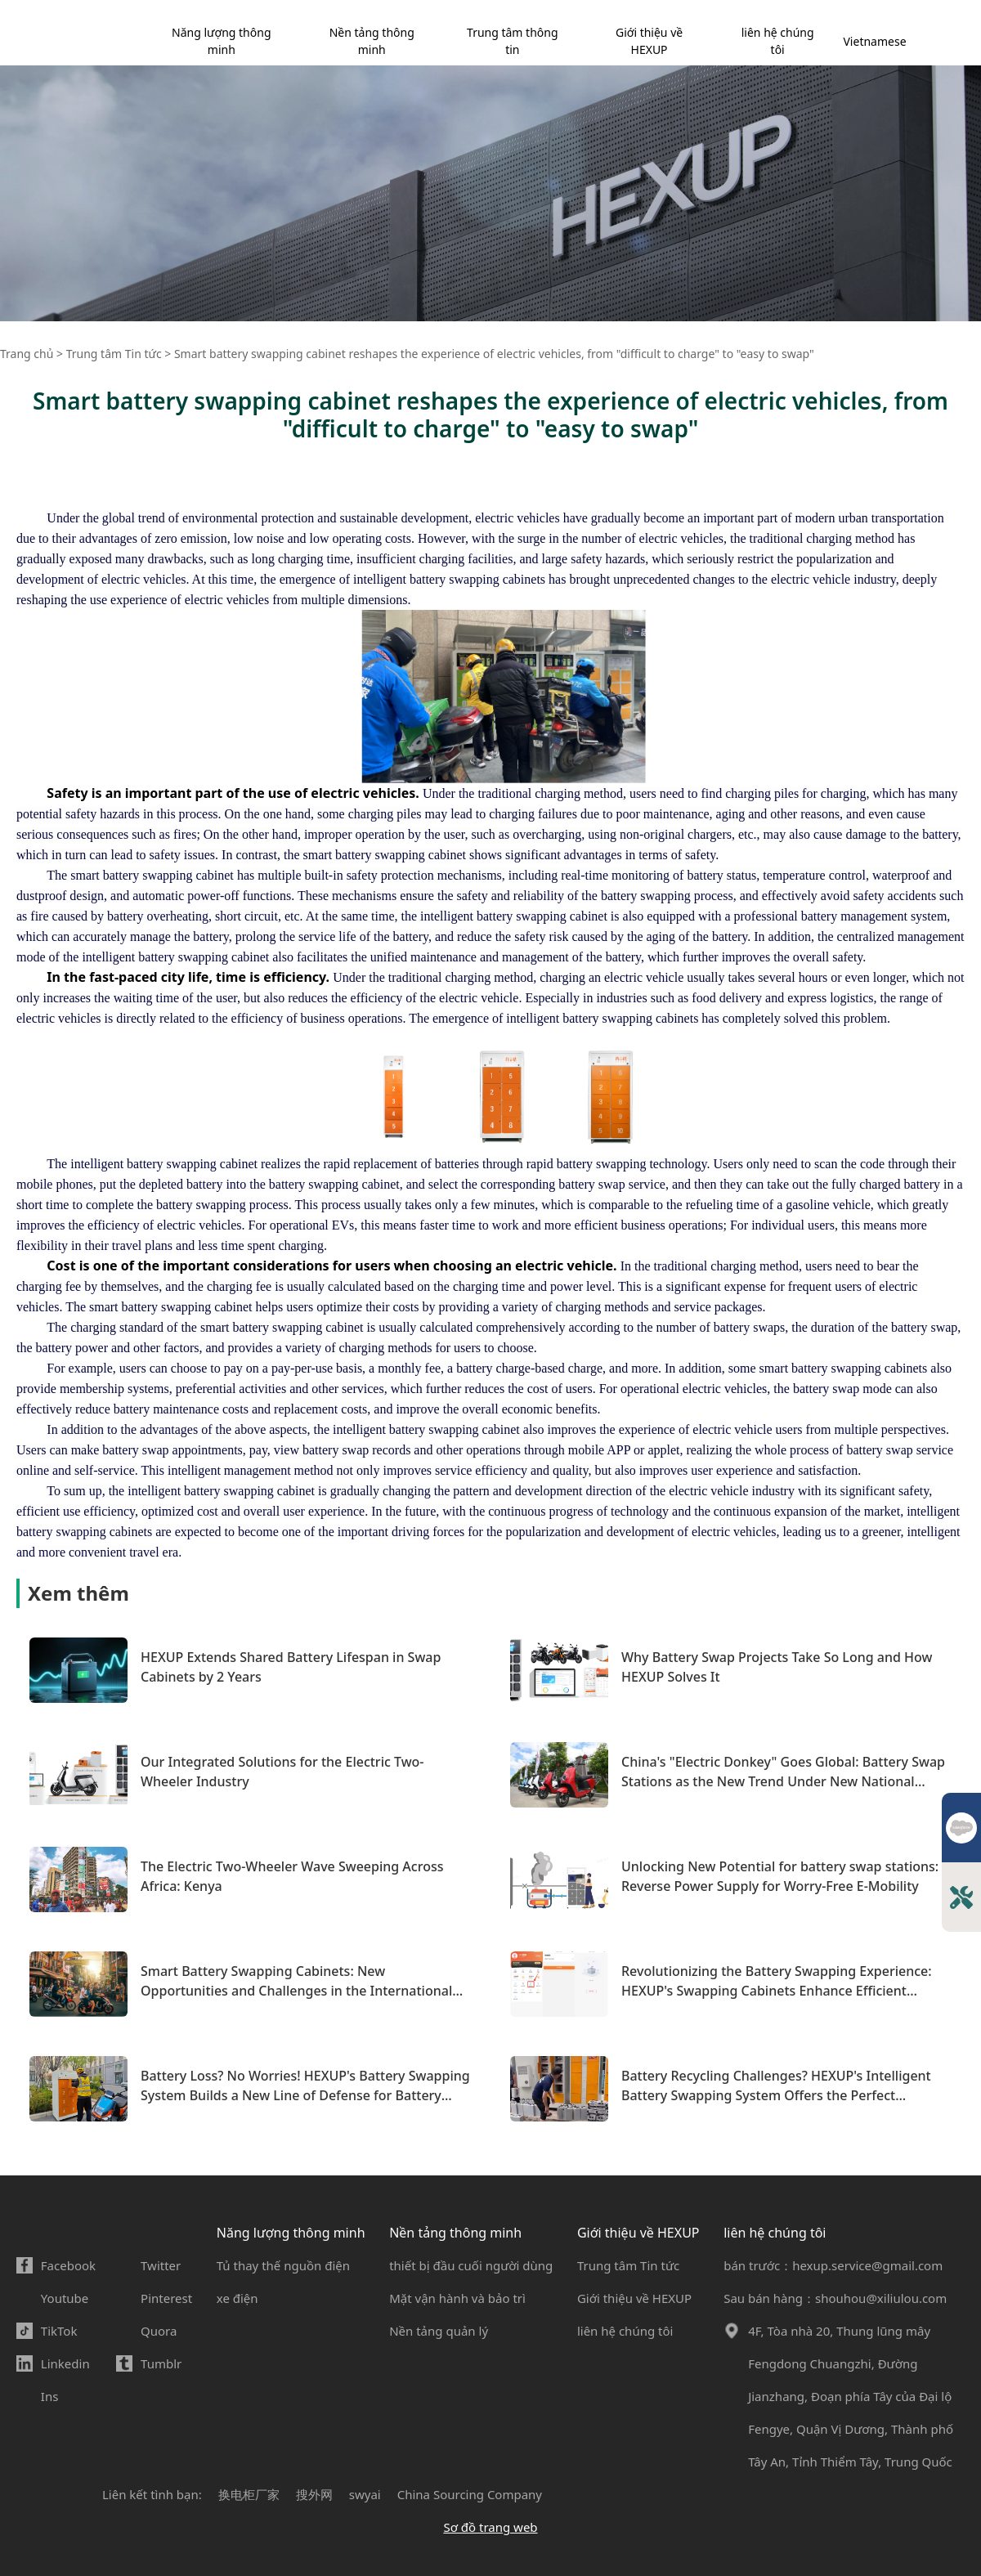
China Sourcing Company (469, 2494)
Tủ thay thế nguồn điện (283, 2265)
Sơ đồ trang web (490, 2527)
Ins (50, 2396)
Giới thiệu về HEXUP (649, 41)
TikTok (59, 2331)
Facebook (68, 2265)
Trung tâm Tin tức (628, 2265)
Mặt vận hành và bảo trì (457, 2298)
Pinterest (166, 2298)
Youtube (64, 2298)
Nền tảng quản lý (438, 2331)
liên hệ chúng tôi (777, 41)
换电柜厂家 (249, 2494)
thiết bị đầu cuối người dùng (471, 2265)
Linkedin (65, 2363)
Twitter (161, 2265)
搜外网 (314, 2494)
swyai (365, 2494)
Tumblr (161, 2363)
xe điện (237, 2298)
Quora (159, 2331)
